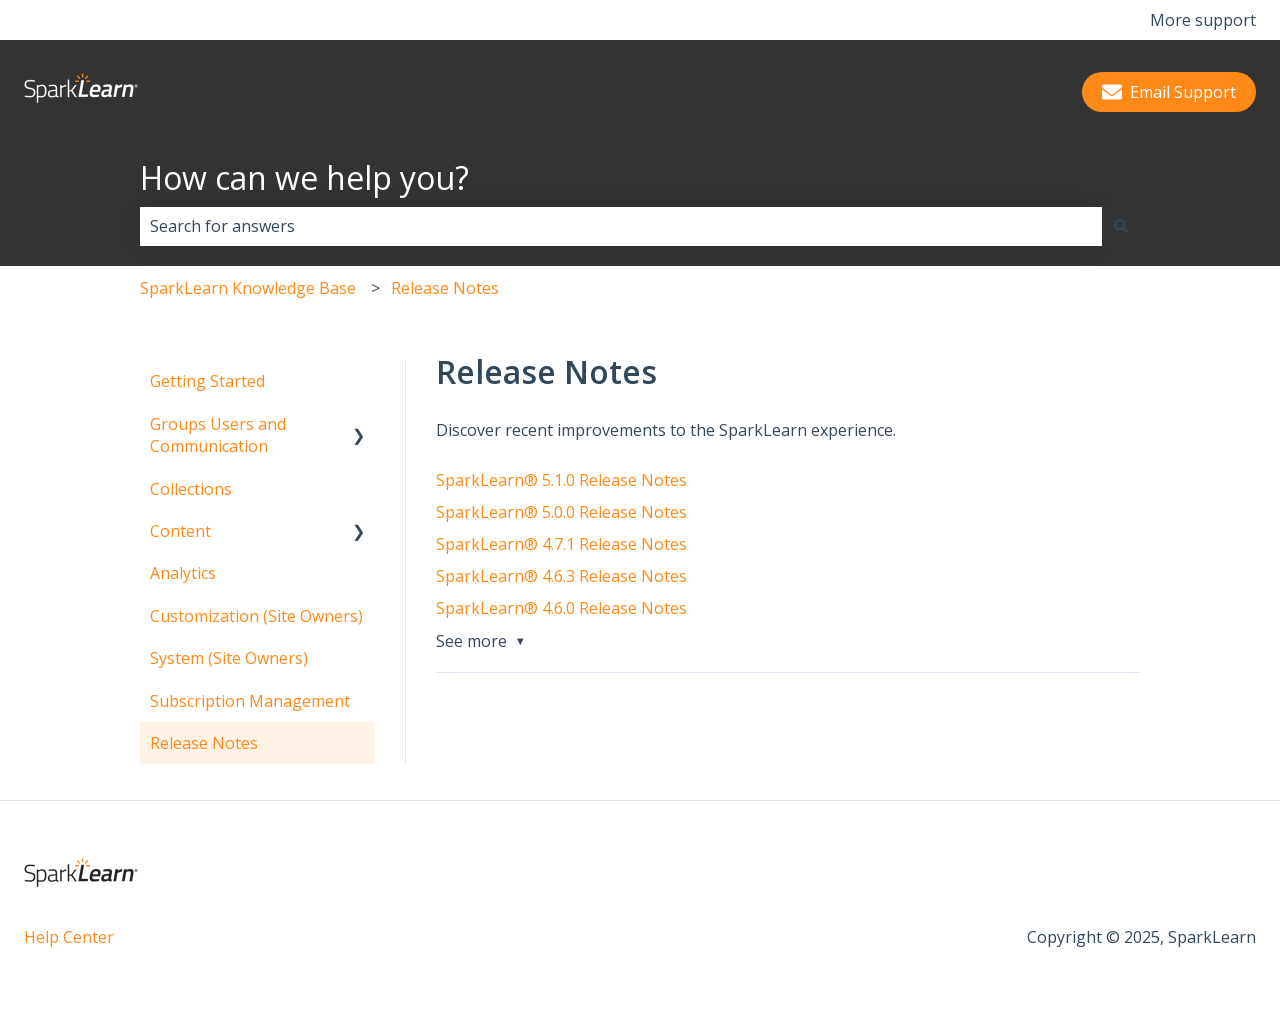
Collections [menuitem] (191, 489)
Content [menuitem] (180, 531)
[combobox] (621, 226)
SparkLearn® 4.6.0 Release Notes (561, 608)
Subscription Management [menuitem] (250, 701)
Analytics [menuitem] (183, 573)
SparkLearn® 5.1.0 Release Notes (561, 480)
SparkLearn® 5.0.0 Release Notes (561, 512)
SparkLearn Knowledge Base (248, 288)
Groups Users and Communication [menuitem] (218, 435)
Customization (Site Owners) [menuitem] (256, 616)
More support (1203, 20)
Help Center (69, 937)
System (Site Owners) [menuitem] (229, 658)
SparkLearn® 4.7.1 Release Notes (561, 544)
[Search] (1121, 226)
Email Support (1169, 92)
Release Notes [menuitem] (204, 743)
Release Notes (445, 288)
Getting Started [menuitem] (207, 381)
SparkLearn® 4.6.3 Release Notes (561, 576)
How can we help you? (304, 177)
